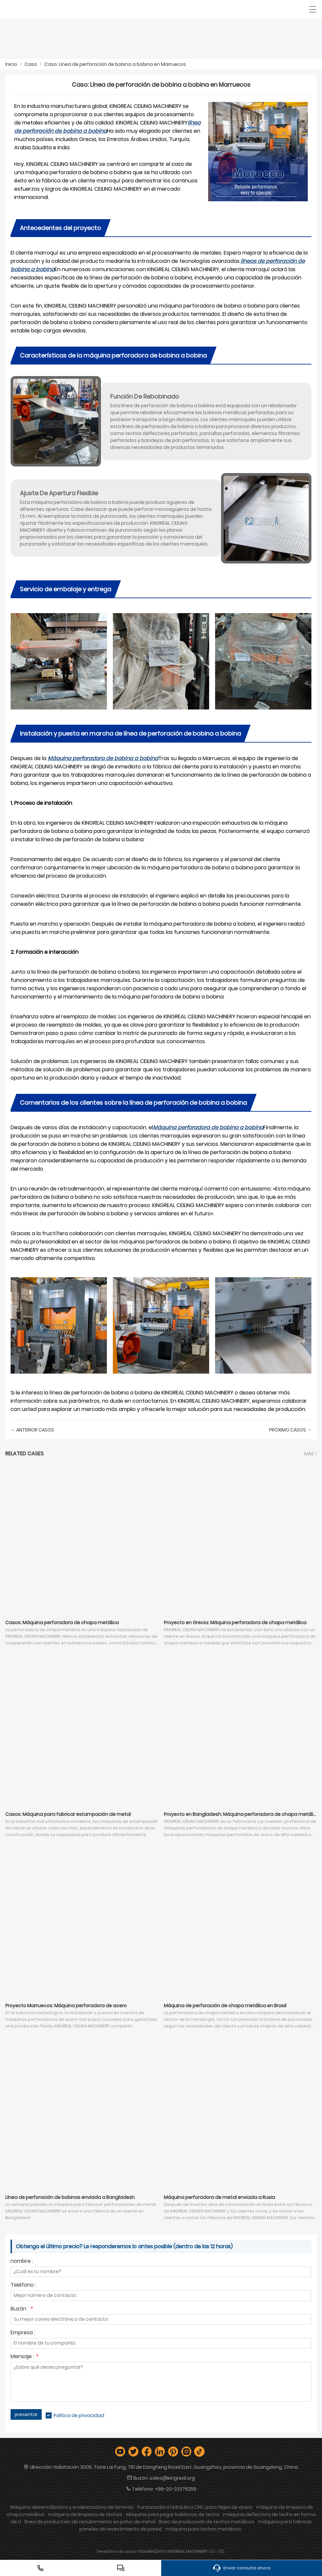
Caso (30, 64)
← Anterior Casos (32, 1430)
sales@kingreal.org (172, 2478)
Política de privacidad (79, 2415)
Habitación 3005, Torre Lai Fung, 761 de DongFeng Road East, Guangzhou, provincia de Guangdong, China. (176, 2467)
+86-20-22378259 (175, 2489)
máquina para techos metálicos (203, 2529)
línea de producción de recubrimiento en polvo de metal (89, 2521)
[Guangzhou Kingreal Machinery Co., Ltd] (35, 9)
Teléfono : (23, 2285)
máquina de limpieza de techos (85, 2514)
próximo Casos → (290, 1430)
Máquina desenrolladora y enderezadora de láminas (72, 2507)
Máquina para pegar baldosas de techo (172, 2514)
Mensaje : (24, 2357)
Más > (310, 1453)
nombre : (22, 2262)
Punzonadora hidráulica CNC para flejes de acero (195, 2507)
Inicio (11, 64)
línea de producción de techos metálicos (206, 2521)
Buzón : (21, 2309)
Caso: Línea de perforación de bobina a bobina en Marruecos (115, 64)
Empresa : (23, 2333)
